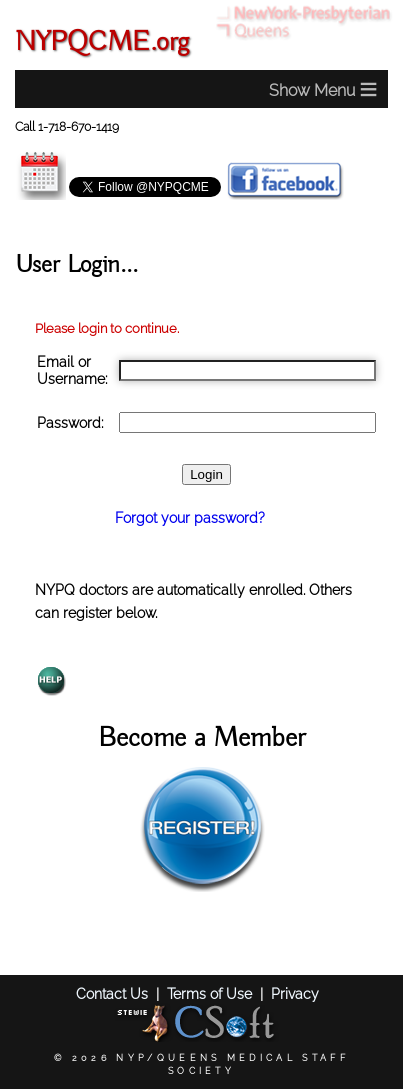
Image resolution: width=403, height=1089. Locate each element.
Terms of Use (209, 993)
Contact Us (112, 993)
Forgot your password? (190, 517)
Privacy (295, 993)
